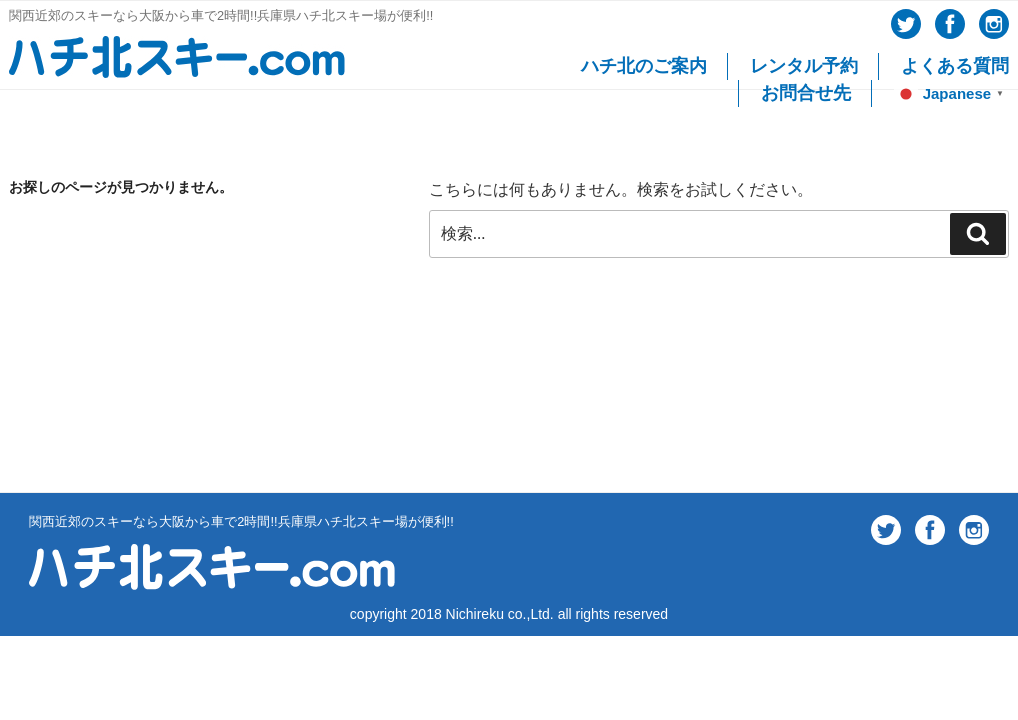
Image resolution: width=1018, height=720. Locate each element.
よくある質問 (955, 66)
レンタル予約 (804, 66)
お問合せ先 (806, 93)
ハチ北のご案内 (644, 66)
